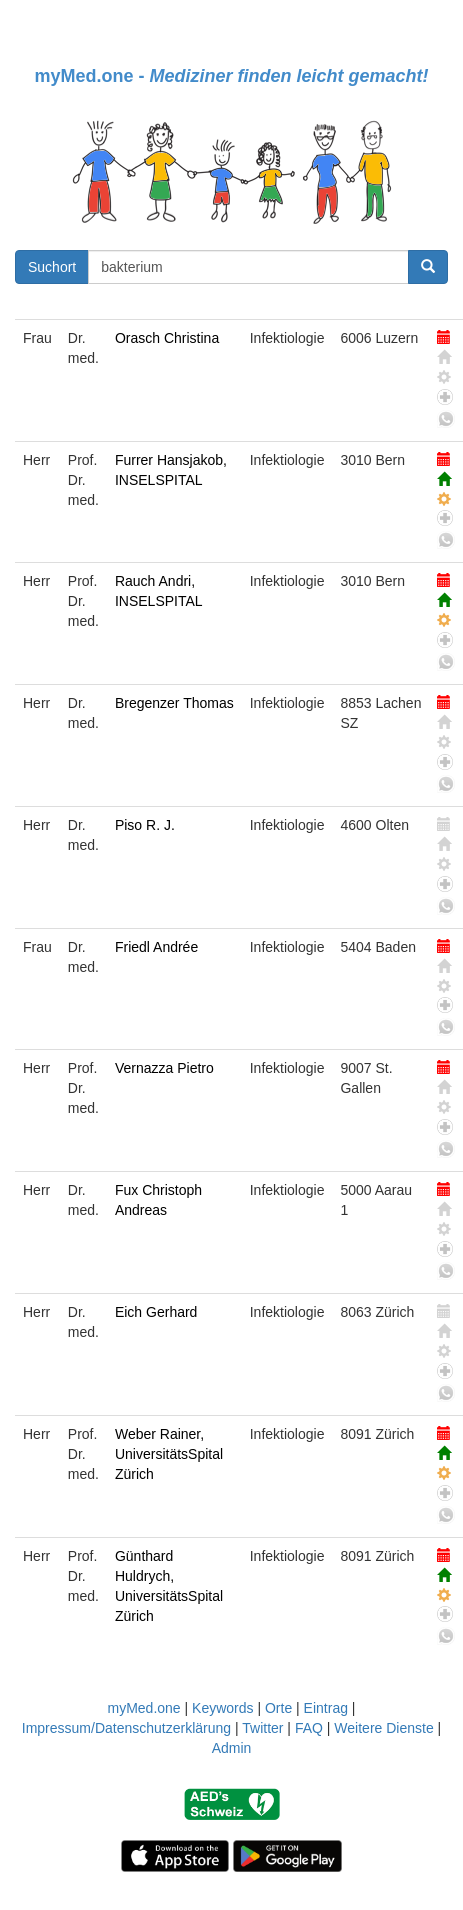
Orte (278, 1708)
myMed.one (143, 1708)
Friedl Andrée (156, 947)
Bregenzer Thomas (174, 703)
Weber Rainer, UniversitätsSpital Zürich (169, 1454)
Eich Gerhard (156, 1312)
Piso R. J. (145, 825)
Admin (232, 1748)
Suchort (52, 267)
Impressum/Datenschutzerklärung (126, 1728)
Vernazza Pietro (164, 1068)
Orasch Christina (167, 338)
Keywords (222, 1708)
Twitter (262, 1728)
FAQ (309, 1728)
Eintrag (326, 1708)
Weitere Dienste (383, 1728)
